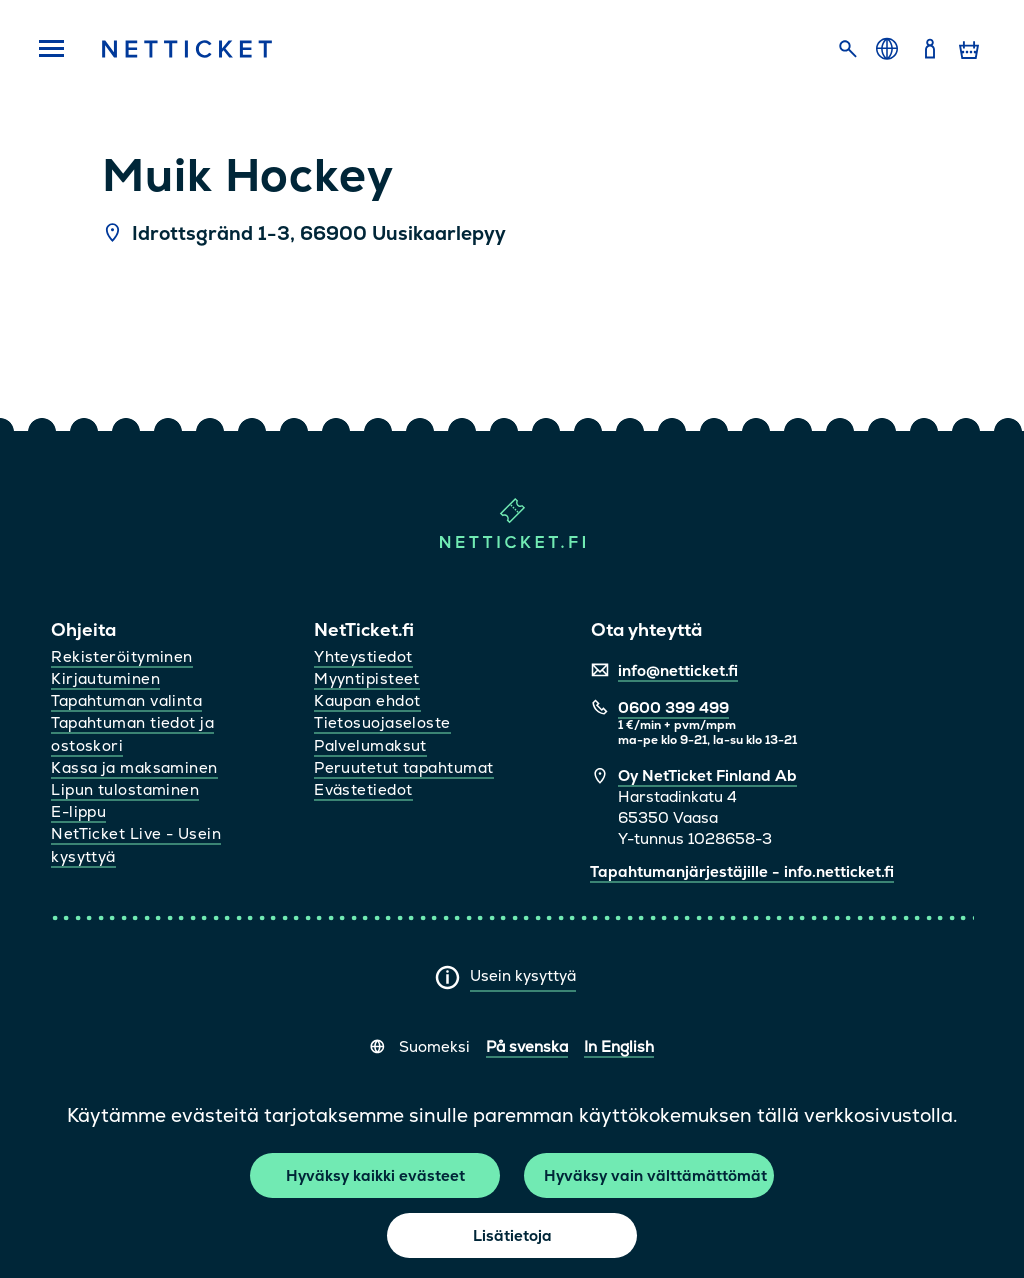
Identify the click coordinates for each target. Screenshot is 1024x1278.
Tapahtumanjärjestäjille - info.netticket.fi (742, 871)
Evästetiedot (363, 789)
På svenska (527, 1046)
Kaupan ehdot (367, 700)
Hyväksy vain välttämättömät (655, 1175)
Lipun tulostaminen (125, 789)
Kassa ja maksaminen (134, 767)
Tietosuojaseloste (382, 722)
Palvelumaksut (370, 745)
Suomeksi (434, 1046)
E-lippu (78, 811)
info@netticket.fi (678, 670)
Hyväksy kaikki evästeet (375, 1175)
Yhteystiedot (363, 656)
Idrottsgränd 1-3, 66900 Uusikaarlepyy (319, 234)
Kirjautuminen (105, 678)
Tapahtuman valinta (126, 700)
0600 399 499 (673, 707)
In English (619, 1046)
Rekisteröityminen (122, 656)
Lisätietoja (512, 1235)
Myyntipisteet (367, 678)
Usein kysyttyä (523, 975)
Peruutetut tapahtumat (403, 767)
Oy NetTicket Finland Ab (707, 775)
